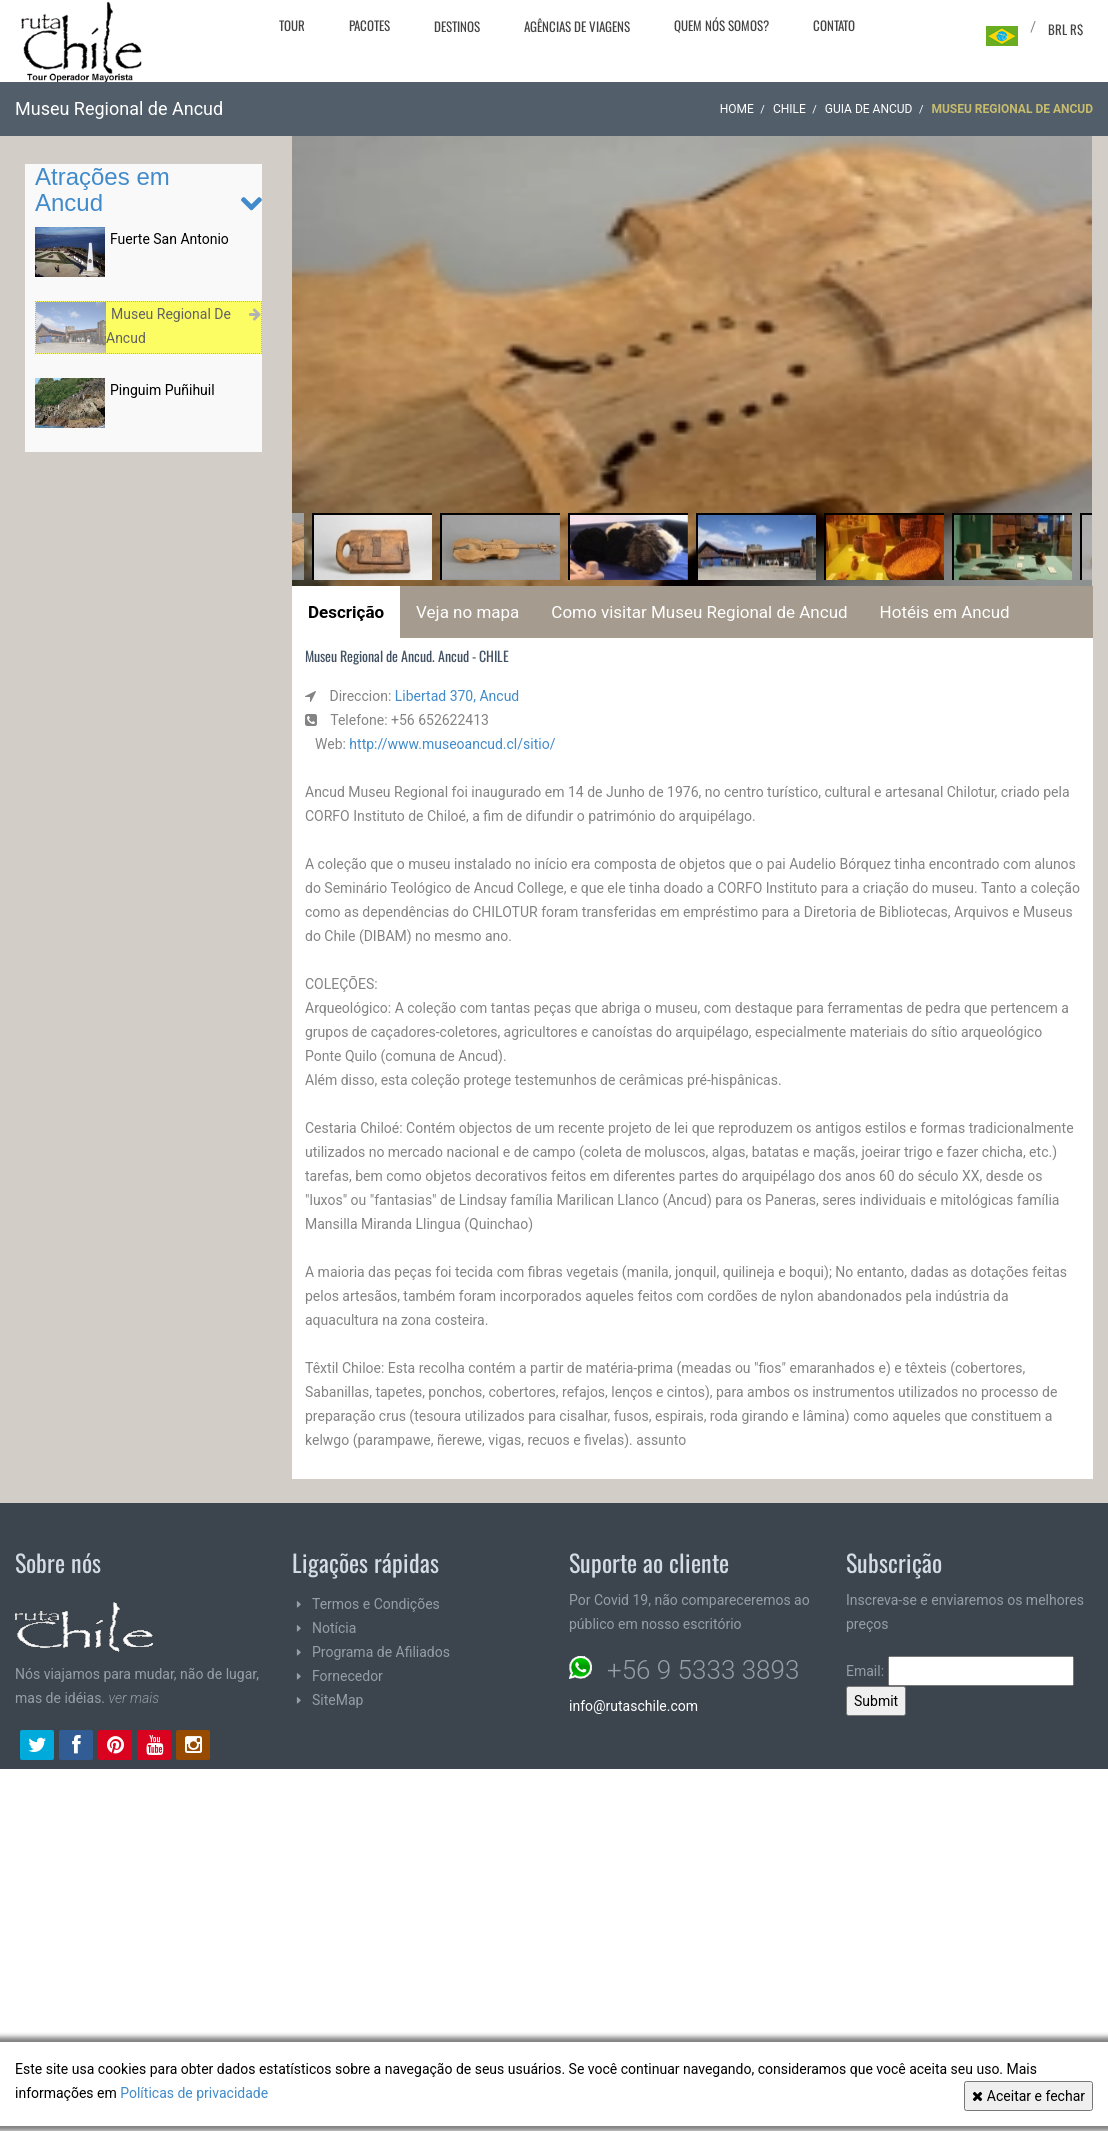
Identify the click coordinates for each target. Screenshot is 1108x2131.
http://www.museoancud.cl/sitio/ (452, 744)
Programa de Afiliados (381, 1652)
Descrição (346, 612)
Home (737, 109)
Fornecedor (347, 1676)
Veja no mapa (467, 612)
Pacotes (369, 25)
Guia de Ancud (869, 109)
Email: (960, 1671)
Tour (292, 25)
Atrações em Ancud (102, 189)
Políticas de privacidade (194, 2093)
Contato (834, 25)
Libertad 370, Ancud (457, 696)
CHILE (789, 109)
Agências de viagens (577, 26)
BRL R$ (1065, 29)
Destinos (457, 26)
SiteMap (337, 1700)
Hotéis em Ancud (945, 612)
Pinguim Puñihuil (162, 390)
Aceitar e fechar (1028, 2096)
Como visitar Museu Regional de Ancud (699, 612)
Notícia (334, 1628)
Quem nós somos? (721, 25)
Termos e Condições (376, 1604)
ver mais (134, 1698)
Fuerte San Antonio (169, 239)
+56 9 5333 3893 (703, 1670)
